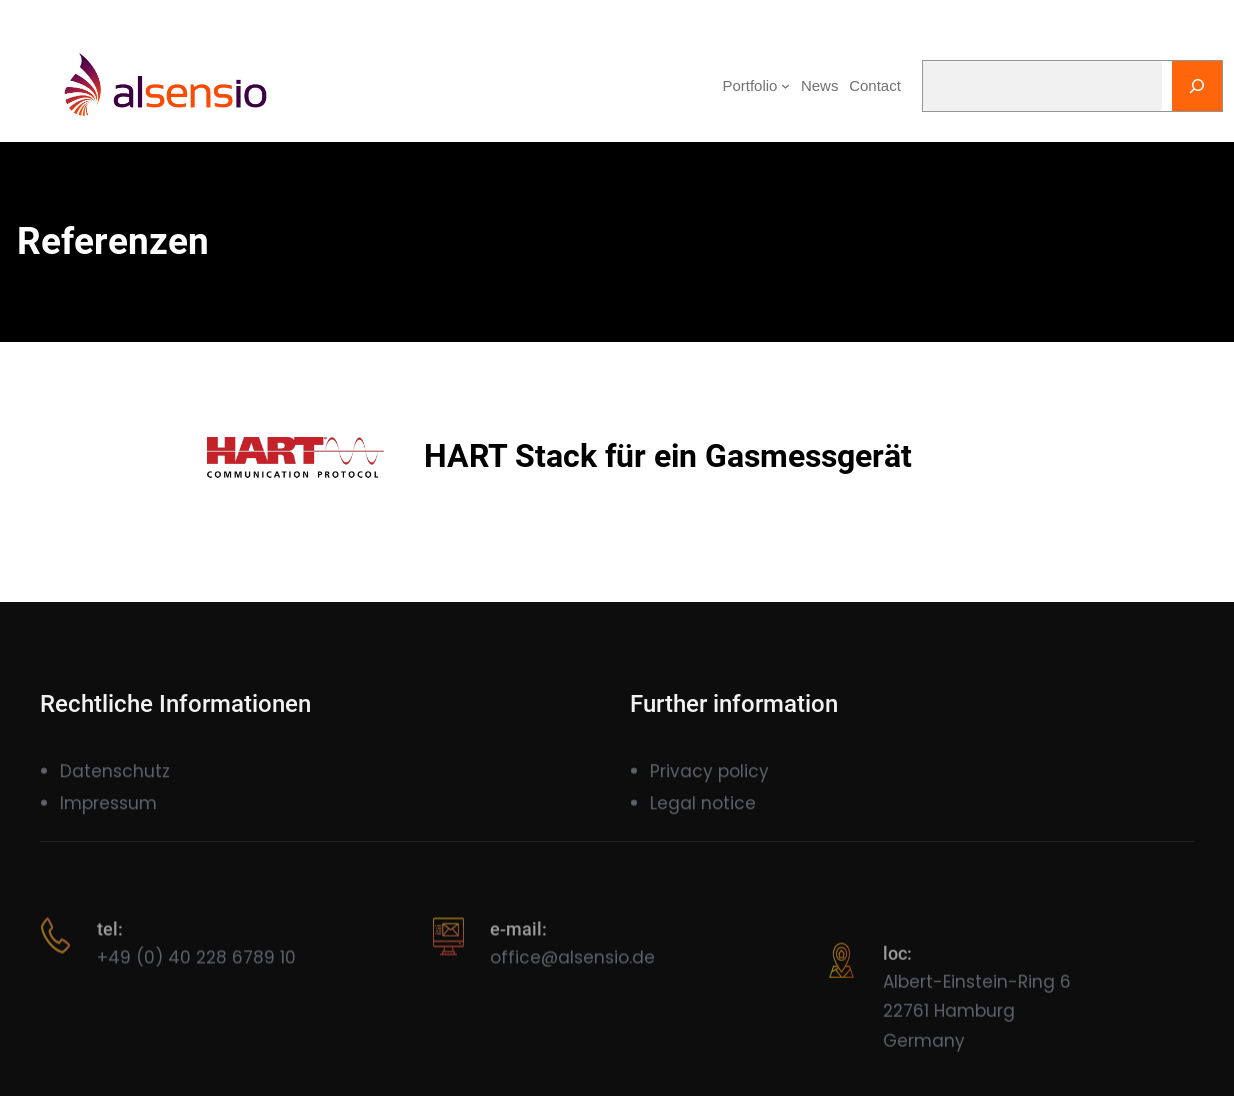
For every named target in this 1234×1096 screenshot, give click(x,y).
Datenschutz (115, 783)
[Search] (1197, 86)
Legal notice (703, 815)
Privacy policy (709, 783)
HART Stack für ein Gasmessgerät (668, 456)
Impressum (108, 815)
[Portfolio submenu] (785, 85)
